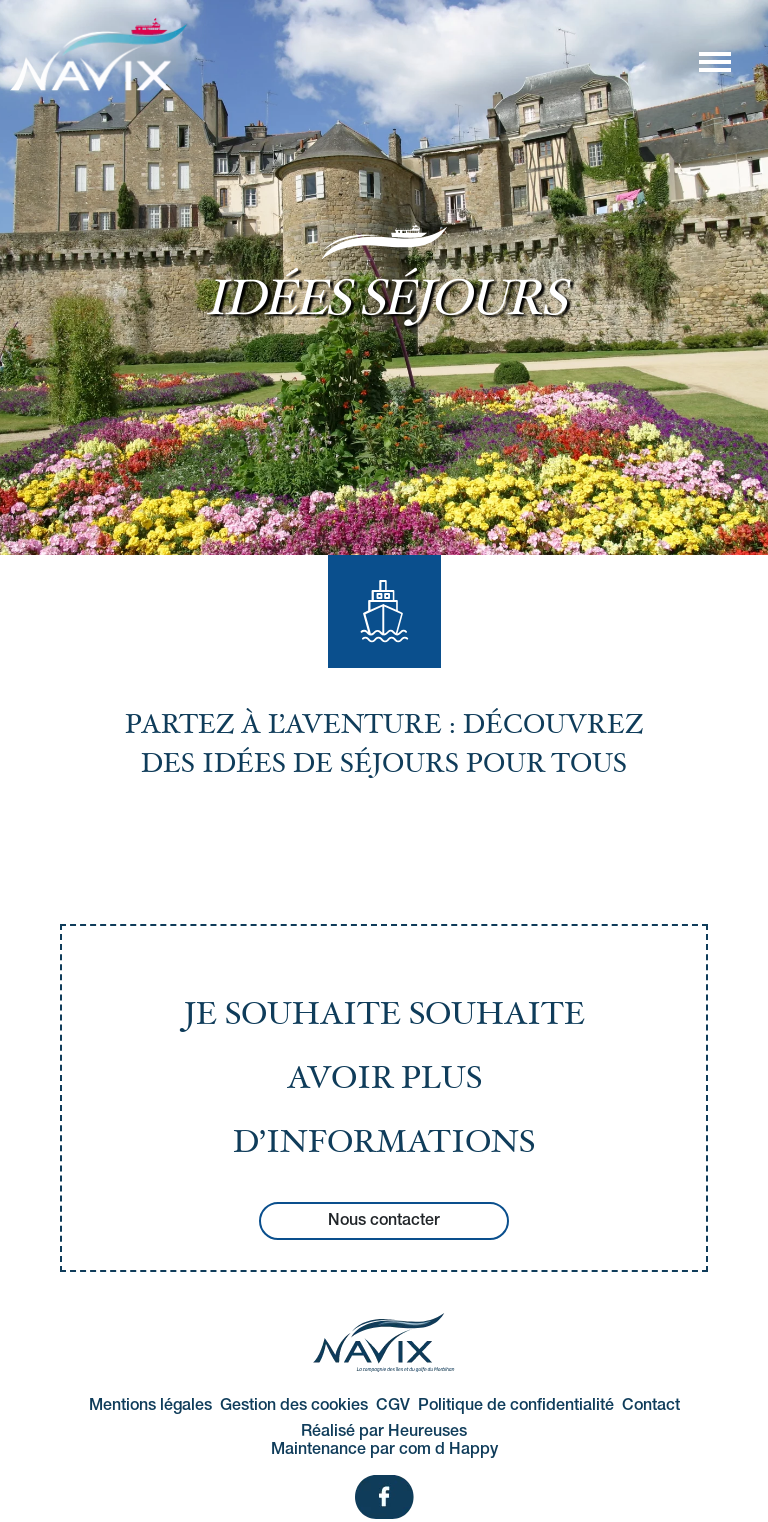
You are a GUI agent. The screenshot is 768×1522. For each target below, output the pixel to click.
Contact (651, 1406)
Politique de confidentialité (516, 1406)
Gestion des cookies (294, 1406)
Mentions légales (150, 1406)
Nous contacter (384, 1221)
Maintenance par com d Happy (384, 1450)
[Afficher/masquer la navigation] (714, 61)
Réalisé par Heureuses (384, 1432)
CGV (393, 1406)
